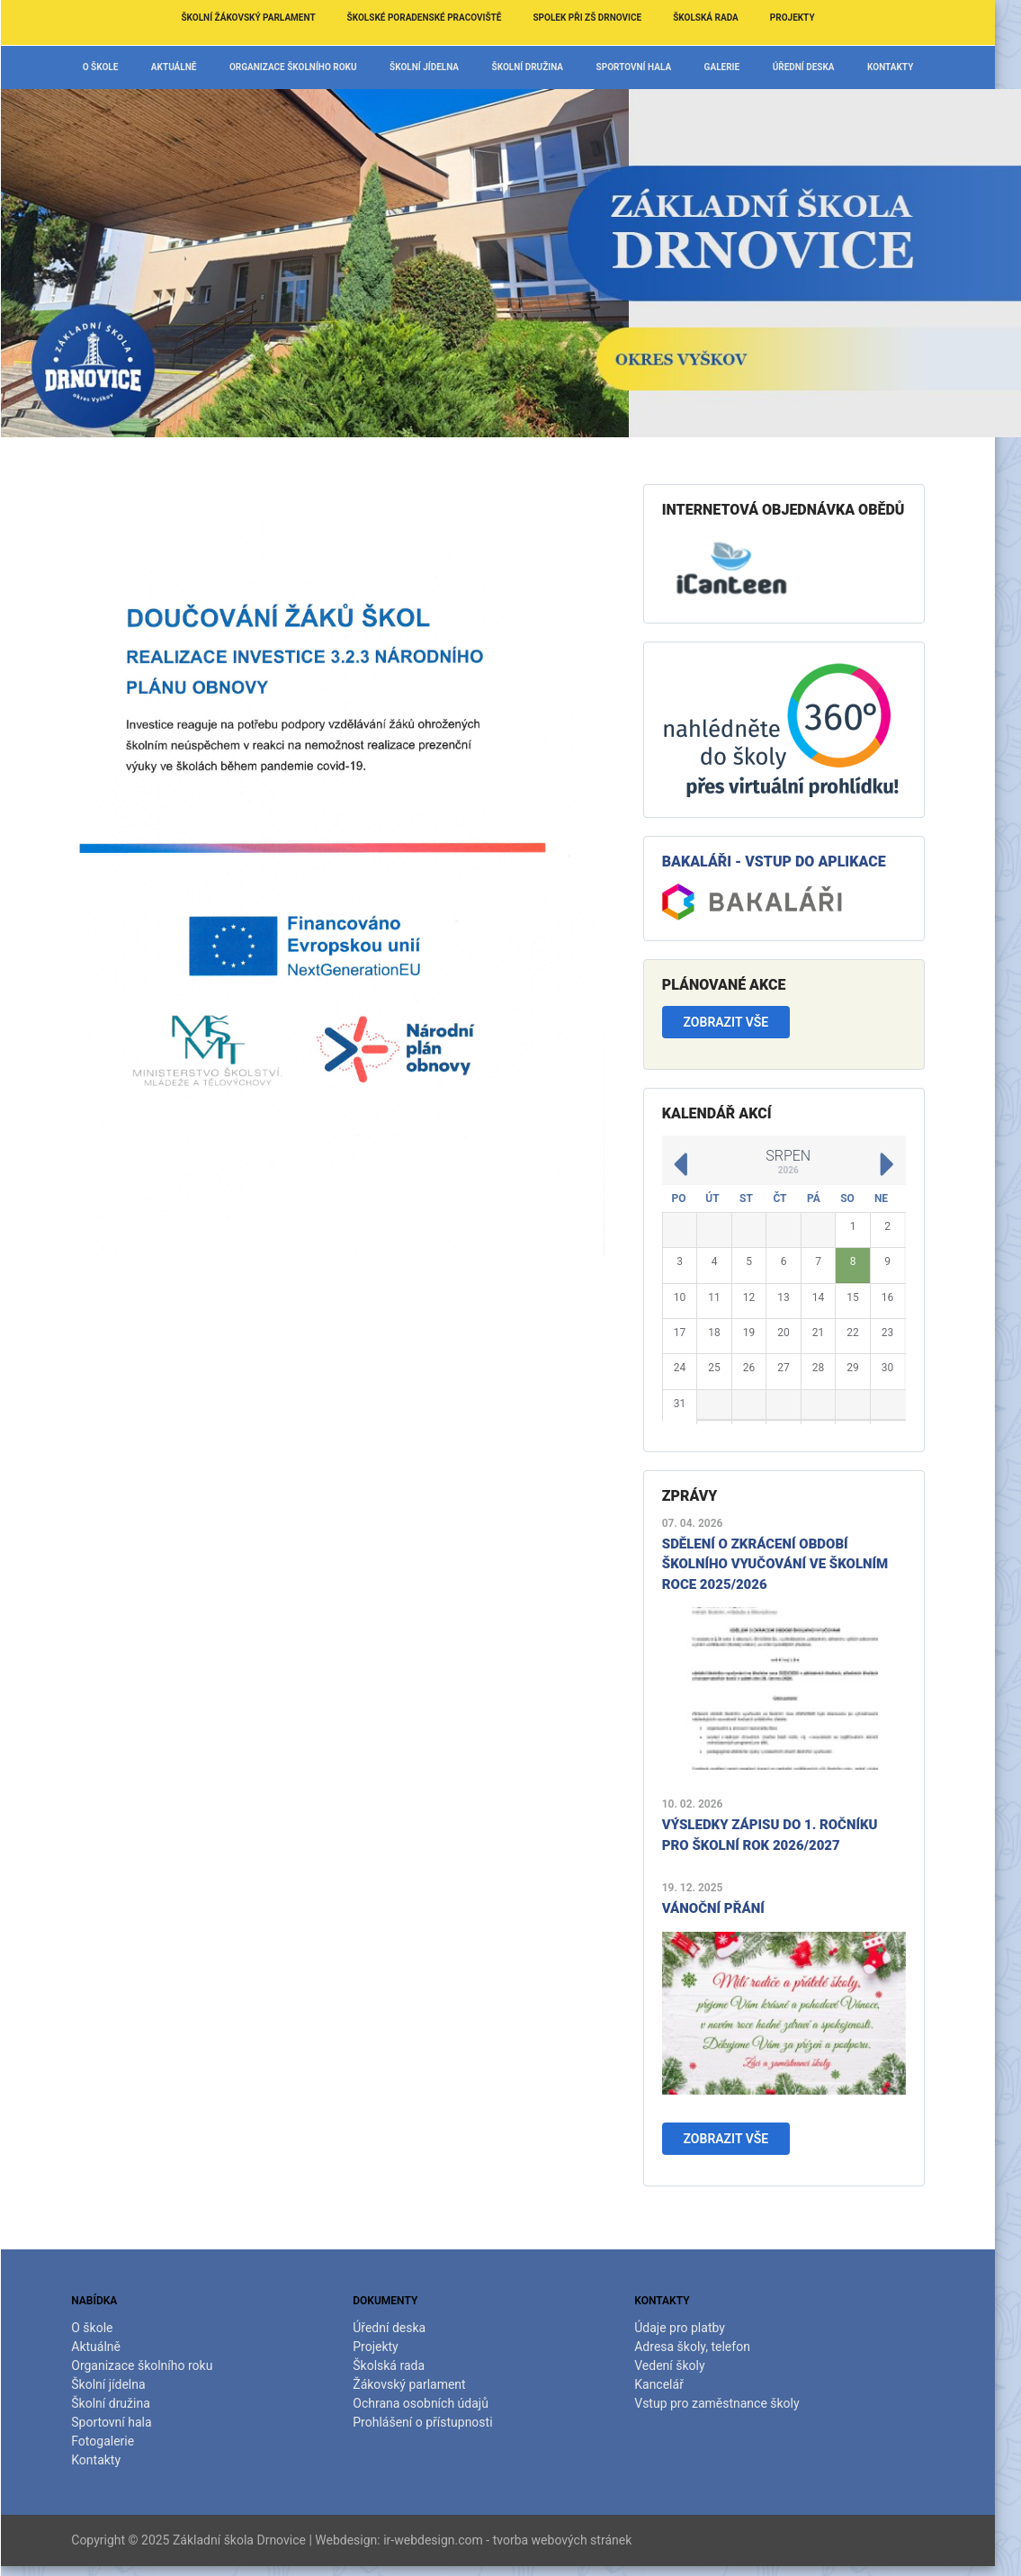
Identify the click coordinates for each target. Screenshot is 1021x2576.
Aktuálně (187, 67)
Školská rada (718, 17)
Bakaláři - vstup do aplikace (787, 861)
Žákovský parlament (421, 2384)
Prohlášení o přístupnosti (435, 2422)
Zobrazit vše (739, 1022)
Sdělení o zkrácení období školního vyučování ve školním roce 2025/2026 (787, 1564)
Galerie (735, 67)
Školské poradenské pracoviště (437, 17)
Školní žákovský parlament (260, 17)
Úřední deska (816, 67)
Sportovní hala (647, 67)
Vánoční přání (726, 1908)
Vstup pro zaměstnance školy (729, 2403)
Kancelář (671, 2384)
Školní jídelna (436, 67)
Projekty (805, 17)
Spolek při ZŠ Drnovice (599, 17)
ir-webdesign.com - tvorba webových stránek (520, 2540)
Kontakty (903, 67)
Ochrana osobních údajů (433, 2403)
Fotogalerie (115, 2441)
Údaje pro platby (692, 2327)
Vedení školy (682, 2365)
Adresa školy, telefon (705, 2346)
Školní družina (541, 67)
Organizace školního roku (306, 67)
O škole (113, 67)
